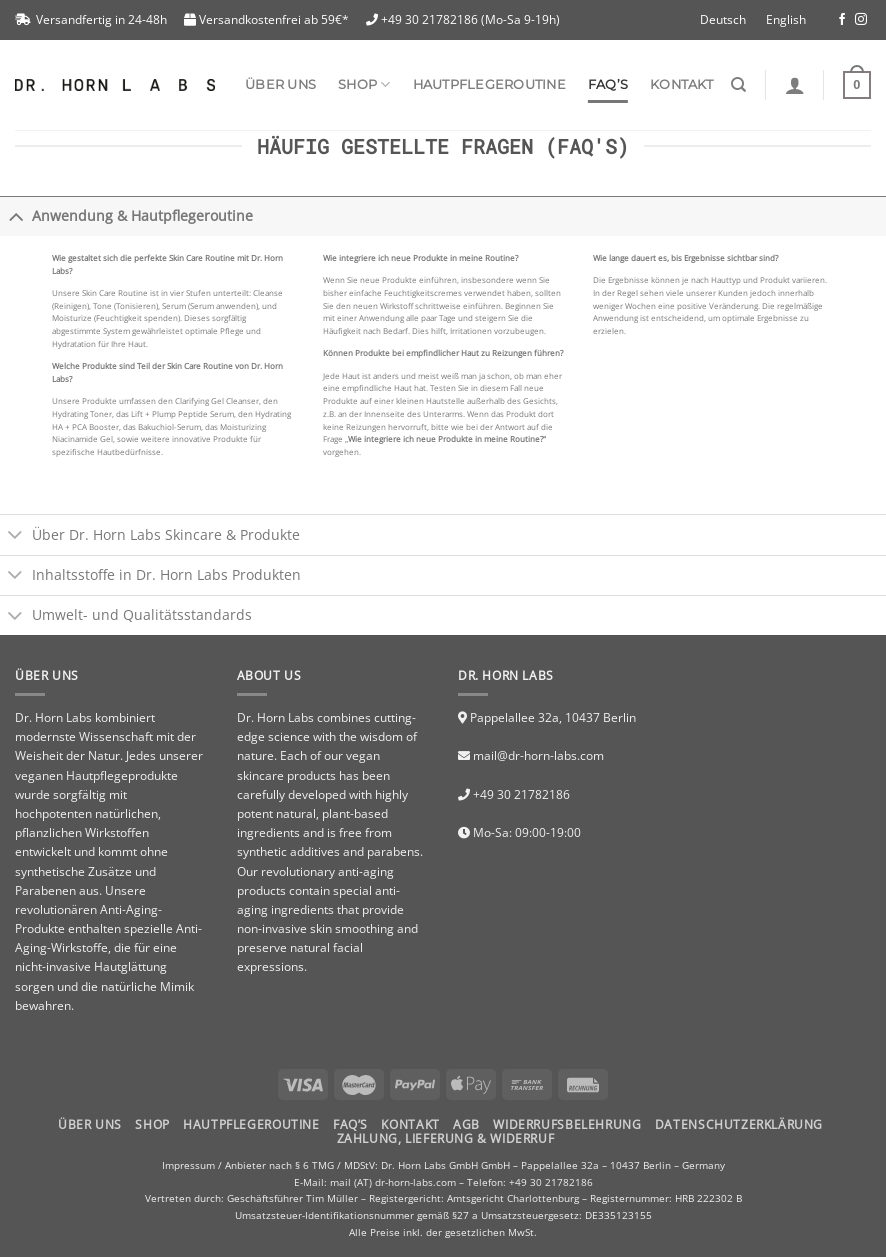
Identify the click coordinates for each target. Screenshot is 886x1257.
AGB (466, 1124)
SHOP (364, 84)
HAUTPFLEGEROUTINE (251, 1124)
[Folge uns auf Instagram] (861, 20)
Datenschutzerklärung (739, 1124)
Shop (152, 1124)
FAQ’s (608, 84)
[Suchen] (738, 85)
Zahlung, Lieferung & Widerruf (446, 1138)
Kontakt (681, 84)
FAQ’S (350, 1124)
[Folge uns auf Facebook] (842, 20)
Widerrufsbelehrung (567, 1124)
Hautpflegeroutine (489, 84)
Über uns (280, 84)
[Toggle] (15, 216)
